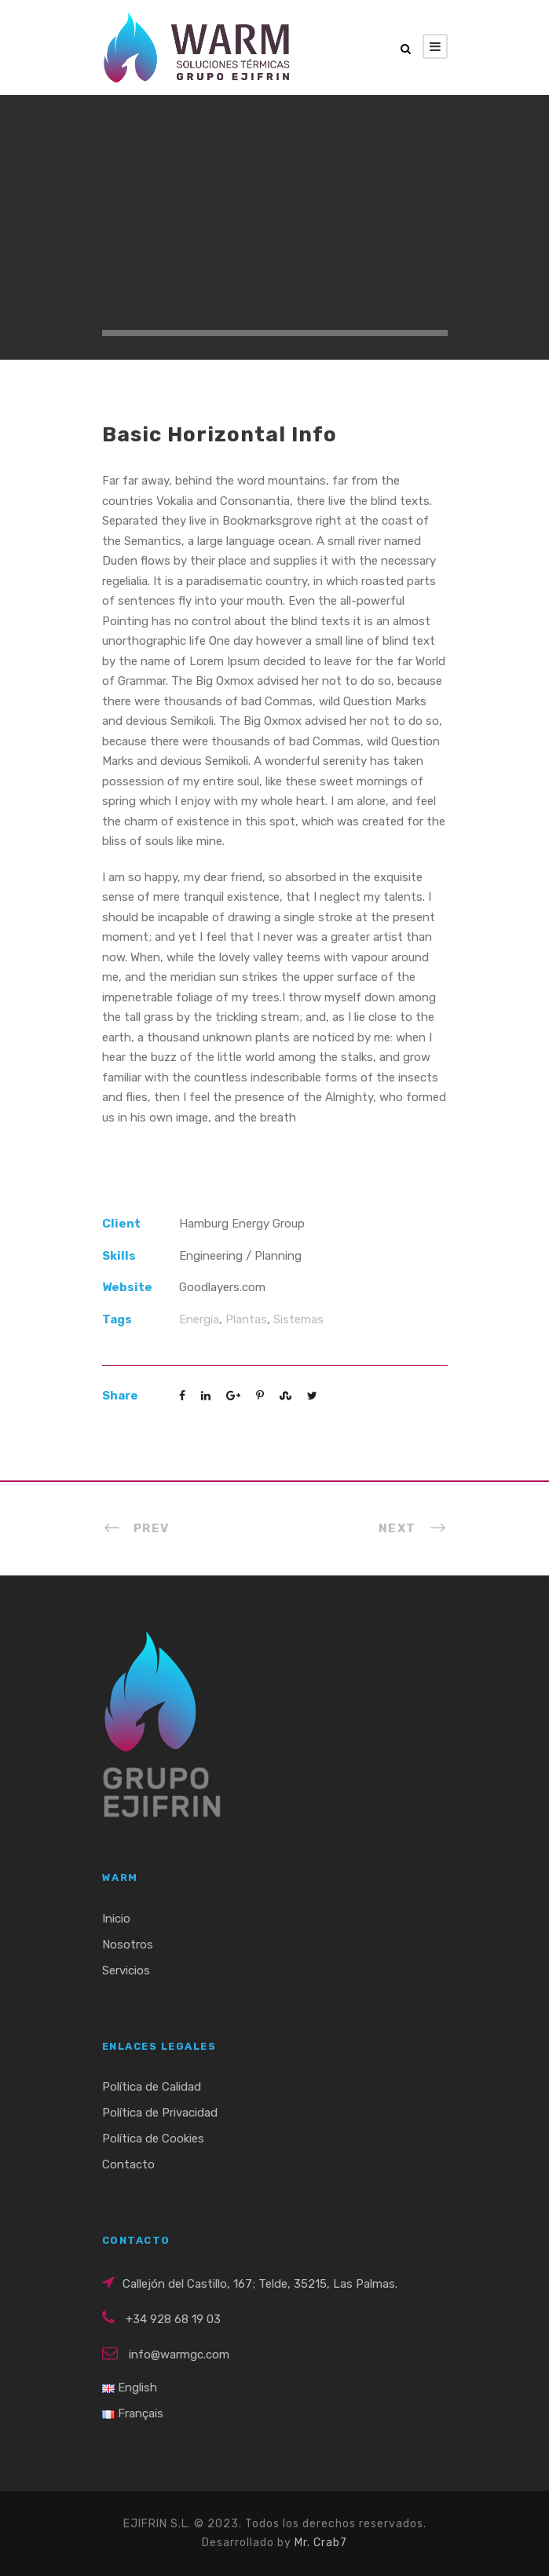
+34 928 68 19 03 (173, 2319)
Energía (199, 1319)
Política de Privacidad (160, 2113)
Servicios (126, 1970)
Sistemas (298, 1319)
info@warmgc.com (179, 2354)
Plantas (246, 1319)
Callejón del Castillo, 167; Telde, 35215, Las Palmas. (260, 2284)
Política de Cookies (153, 2138)
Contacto (128, 2164)
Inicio (116, 1919)
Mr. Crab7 (321, 2542)
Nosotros (127, 1944)
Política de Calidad (151, 2087)
